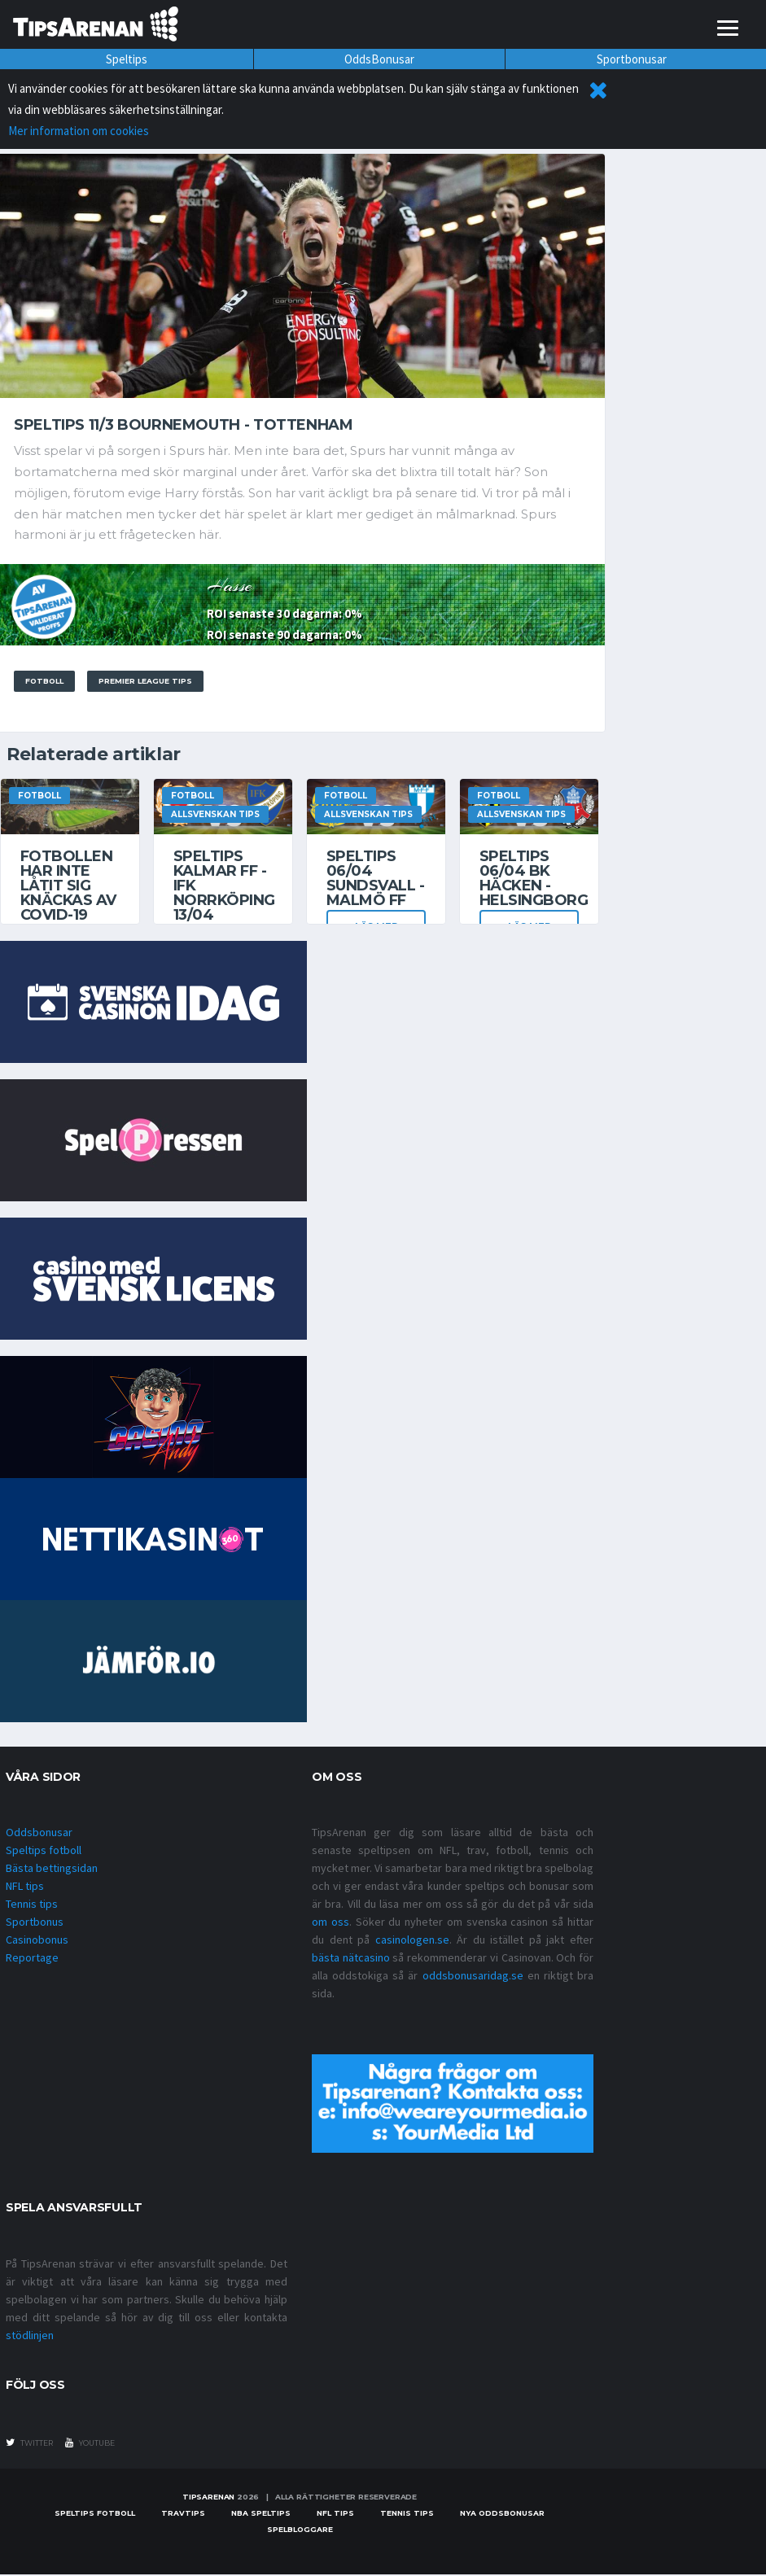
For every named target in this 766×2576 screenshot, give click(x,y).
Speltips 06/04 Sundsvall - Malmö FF (375, 880)
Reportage (32, 1959)
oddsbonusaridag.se (472, 1977)
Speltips (126, 59)
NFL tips (25, 1887)
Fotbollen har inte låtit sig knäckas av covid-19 (68, 887)
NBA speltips (261, 2514)
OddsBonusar (379, 59)
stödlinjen (30, 2336)
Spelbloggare (300, 2530)
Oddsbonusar (39, 1833)
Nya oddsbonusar (502, 2514)
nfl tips (335, 2514)
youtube (90, 2444)
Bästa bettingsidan (52, 1869)
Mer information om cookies (78, 130)
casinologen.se (412, 1941)
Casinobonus (37, 1941)
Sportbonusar (632, 59)
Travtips (183, 2514)
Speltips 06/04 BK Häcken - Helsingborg (533, 880)
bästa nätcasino (351, 1959)
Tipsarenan (208, 2498)
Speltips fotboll (43, 1851)
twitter (29, 2444)
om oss (330, 1923)
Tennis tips (32, 1905)
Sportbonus (34, 1923)
